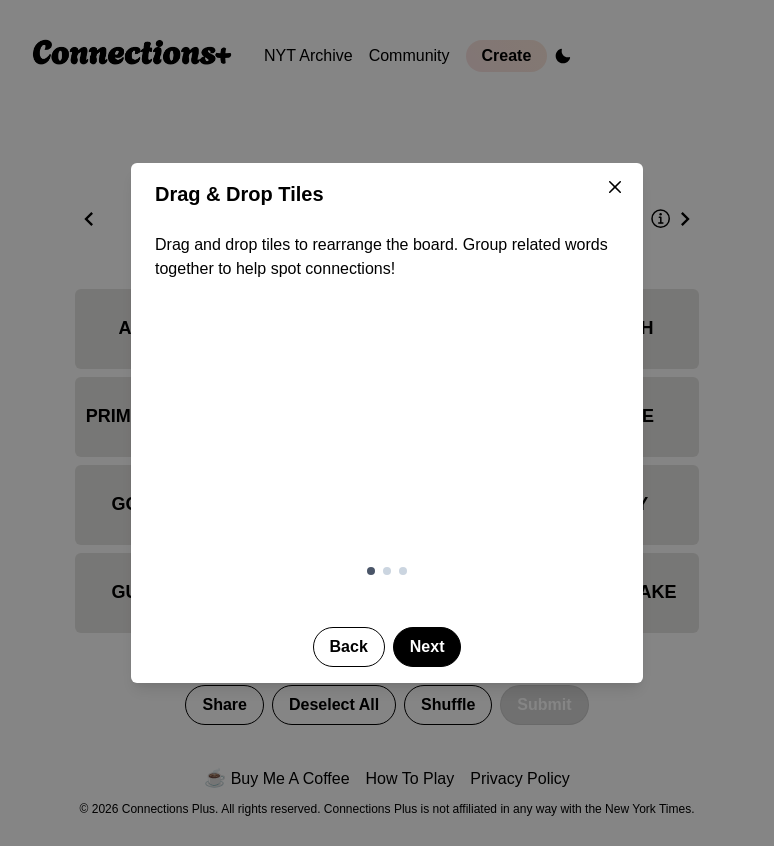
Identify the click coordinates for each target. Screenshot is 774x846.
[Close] (615, 187)
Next (427, 646)
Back (349, 646)
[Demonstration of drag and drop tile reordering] (387, 435)
